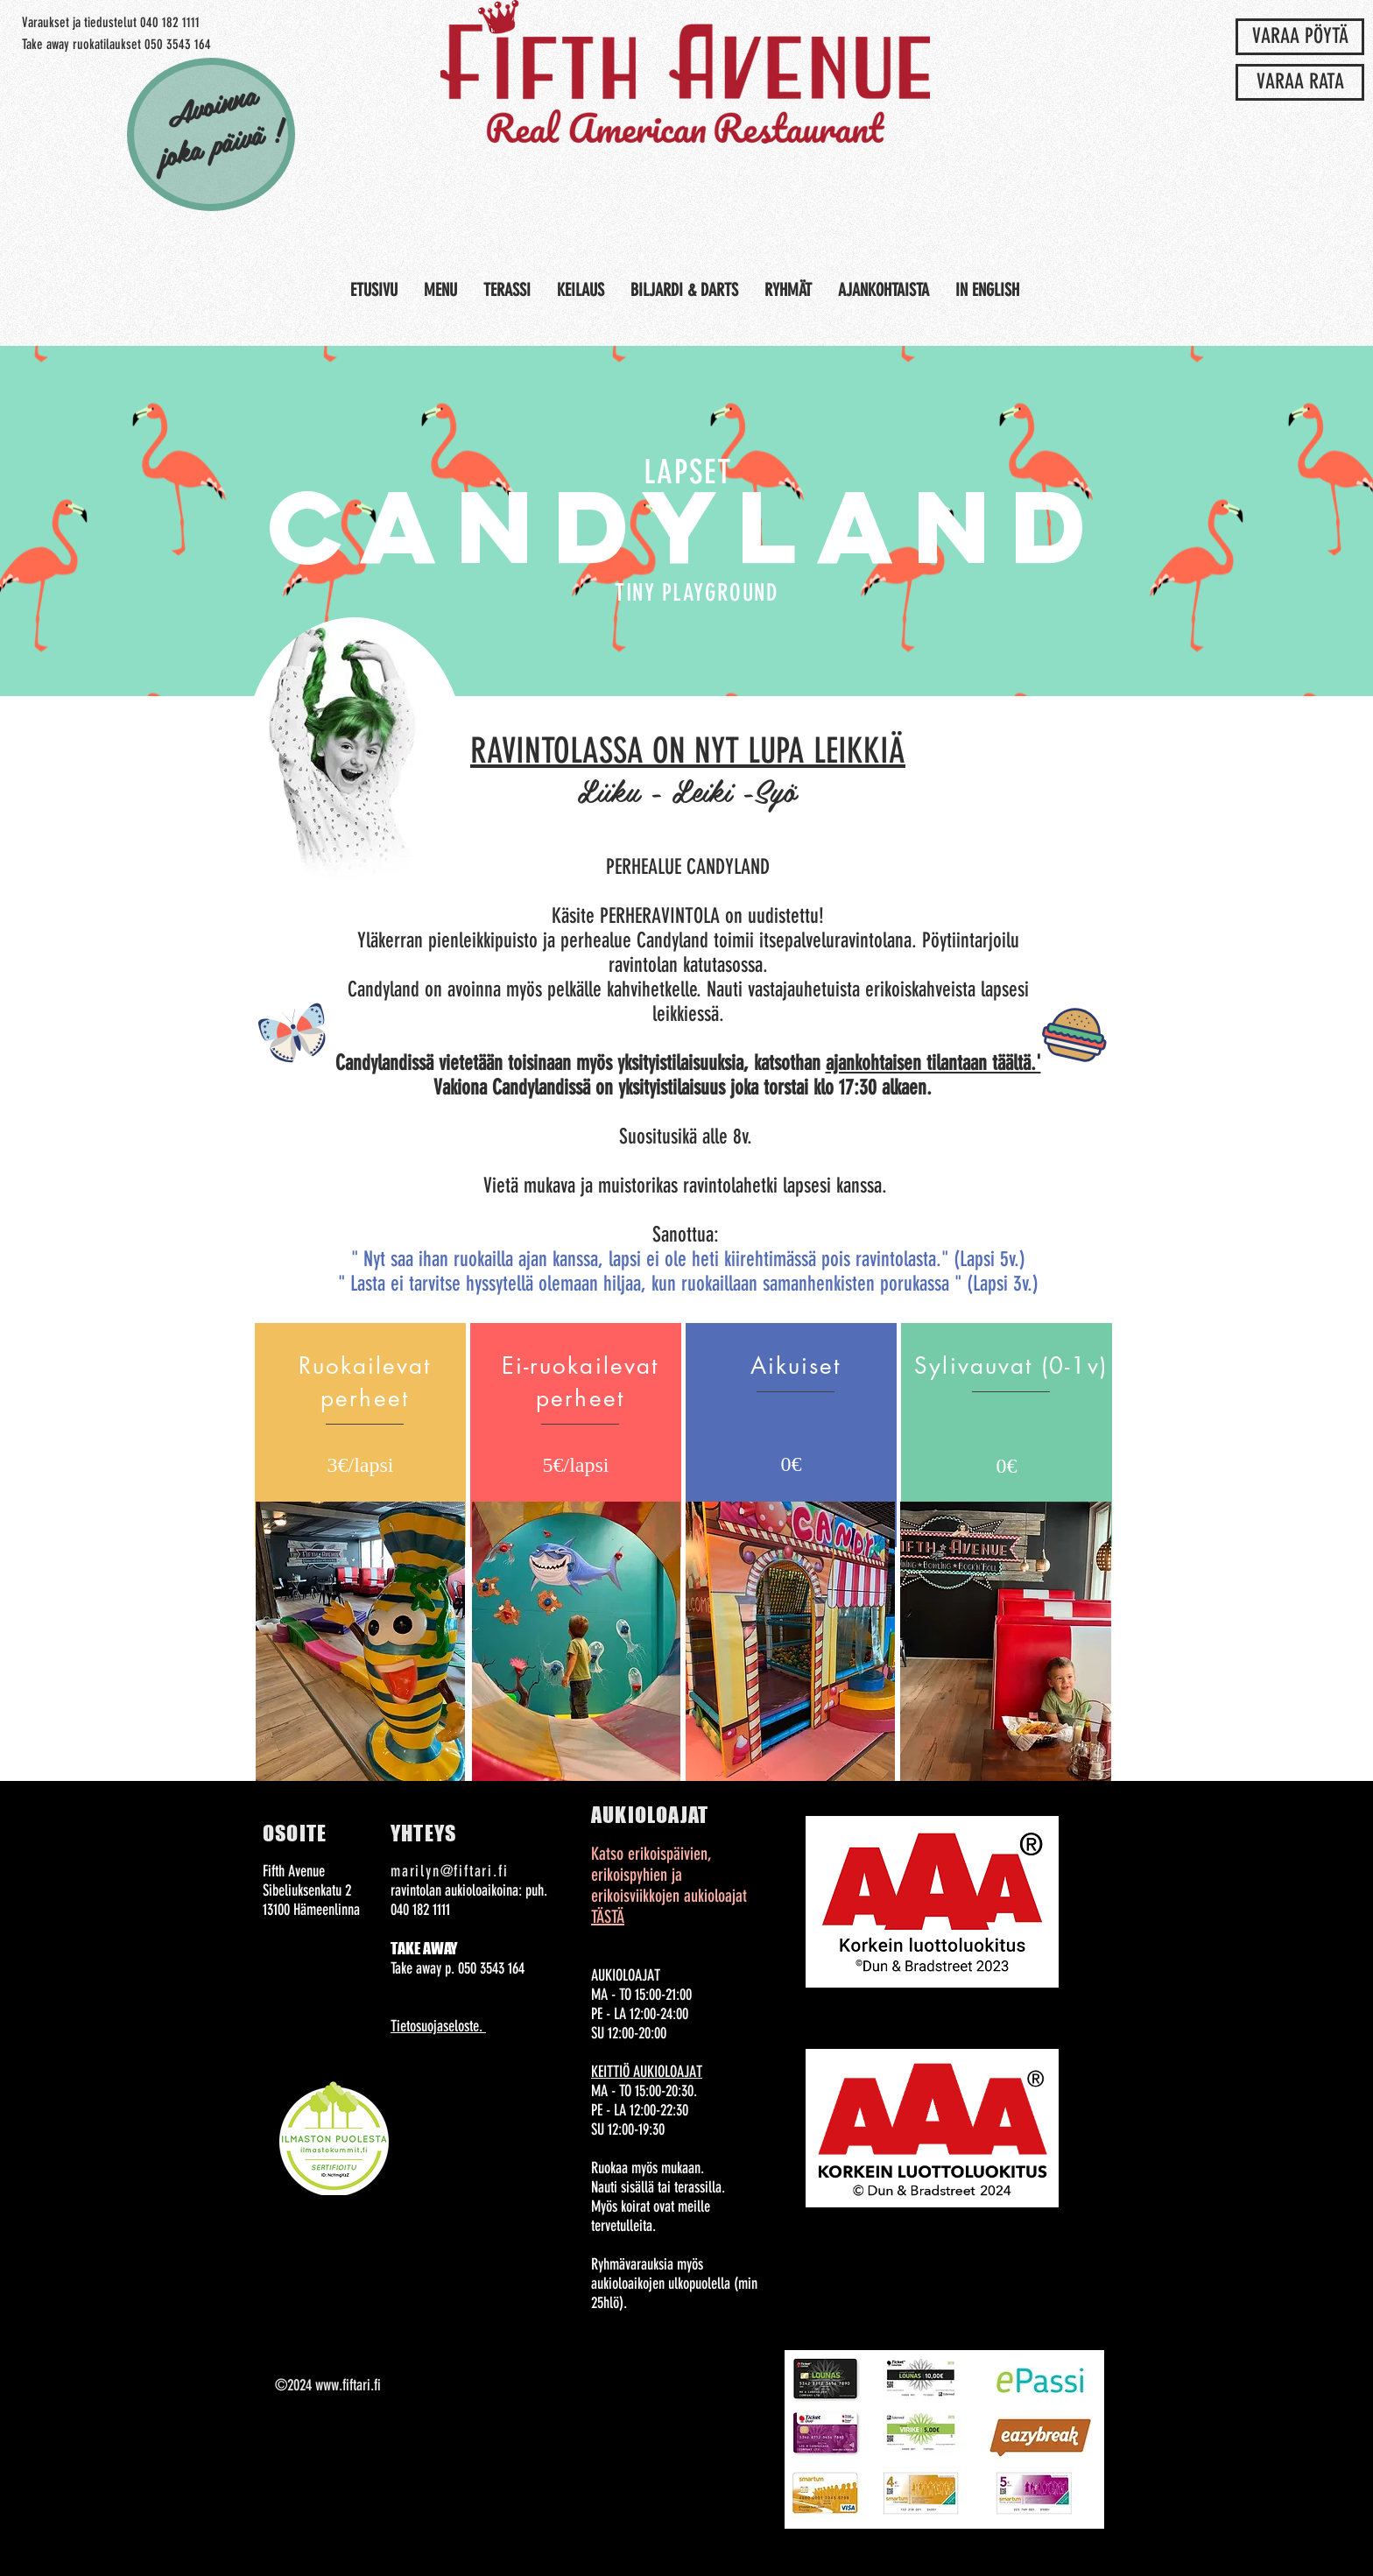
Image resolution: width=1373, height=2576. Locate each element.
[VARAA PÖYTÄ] (1300, 36)
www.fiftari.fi (348, 2385)
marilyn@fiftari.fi (449, 1871)
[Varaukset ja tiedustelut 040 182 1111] (111, 22)
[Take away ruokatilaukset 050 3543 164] (116, 45)
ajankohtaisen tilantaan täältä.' (933, 1063)
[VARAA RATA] (1300, 82)
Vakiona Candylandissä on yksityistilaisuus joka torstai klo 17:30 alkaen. (685, 1087)
